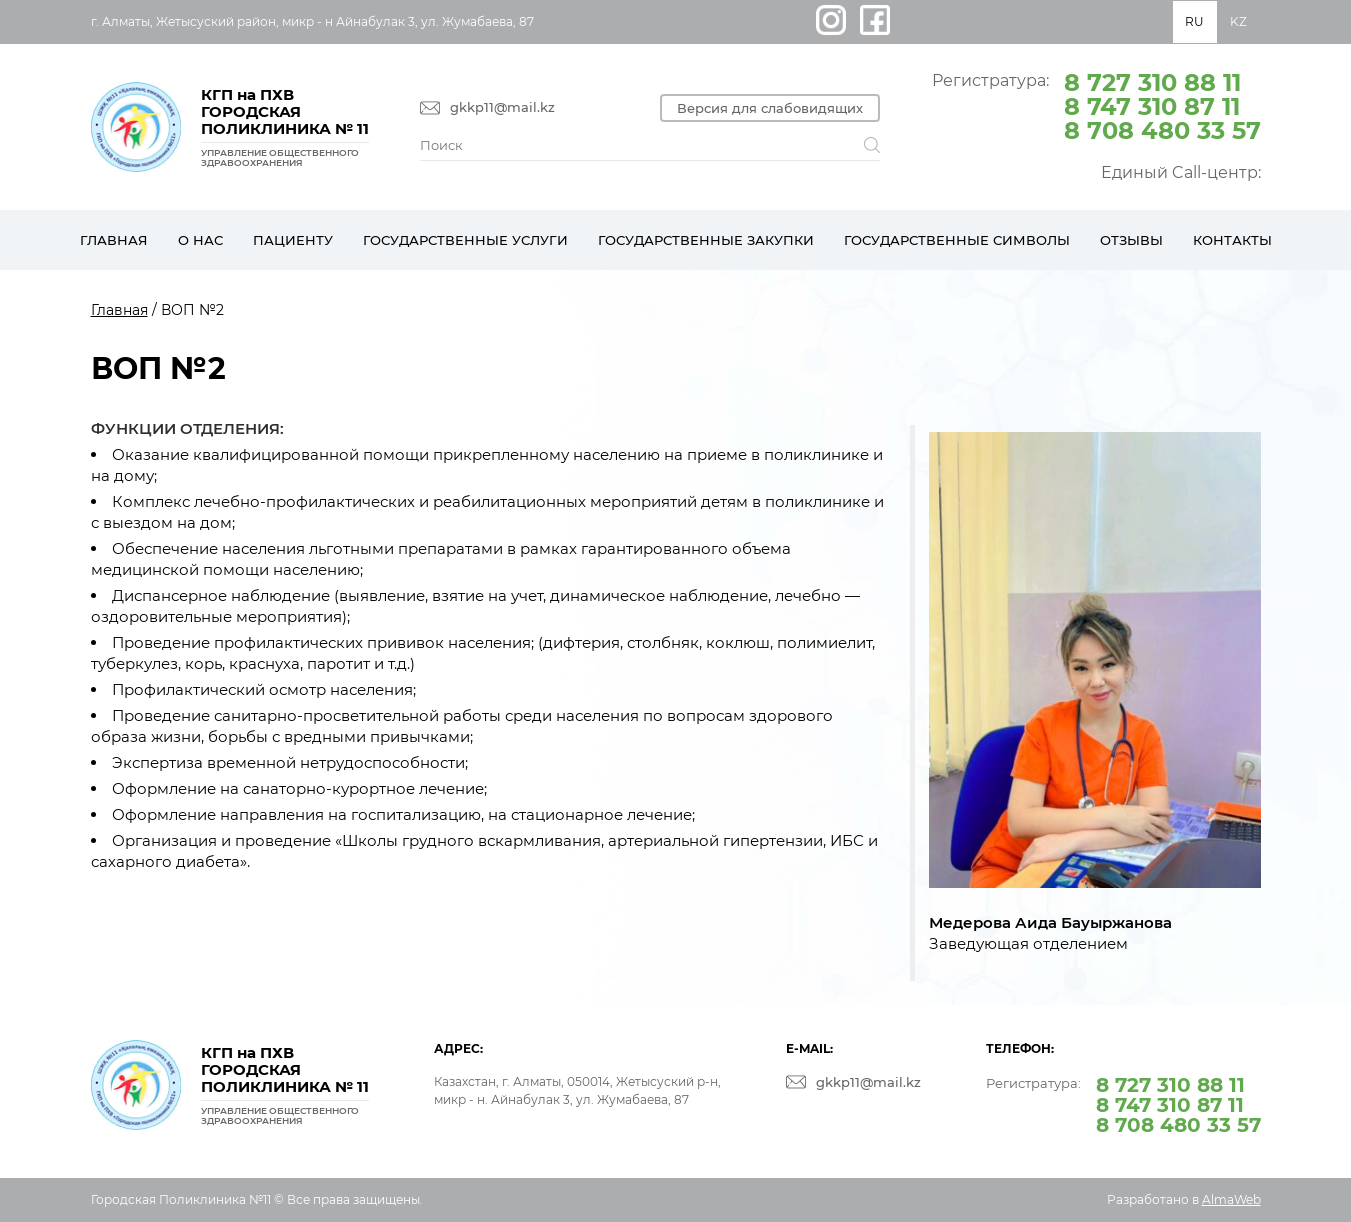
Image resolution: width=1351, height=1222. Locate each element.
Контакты (1232, 240)
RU (1194, 21)
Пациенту (293, 240)
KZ (1238, 21)
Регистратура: (1096, 105)
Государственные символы (957, 240)
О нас (200, 240)
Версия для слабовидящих (770, 108)
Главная (114, 240)
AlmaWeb (1231, 1199)
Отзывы (1131, 240)
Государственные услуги (465, 240)
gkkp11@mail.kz (502, 107)
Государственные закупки (706, 240)
